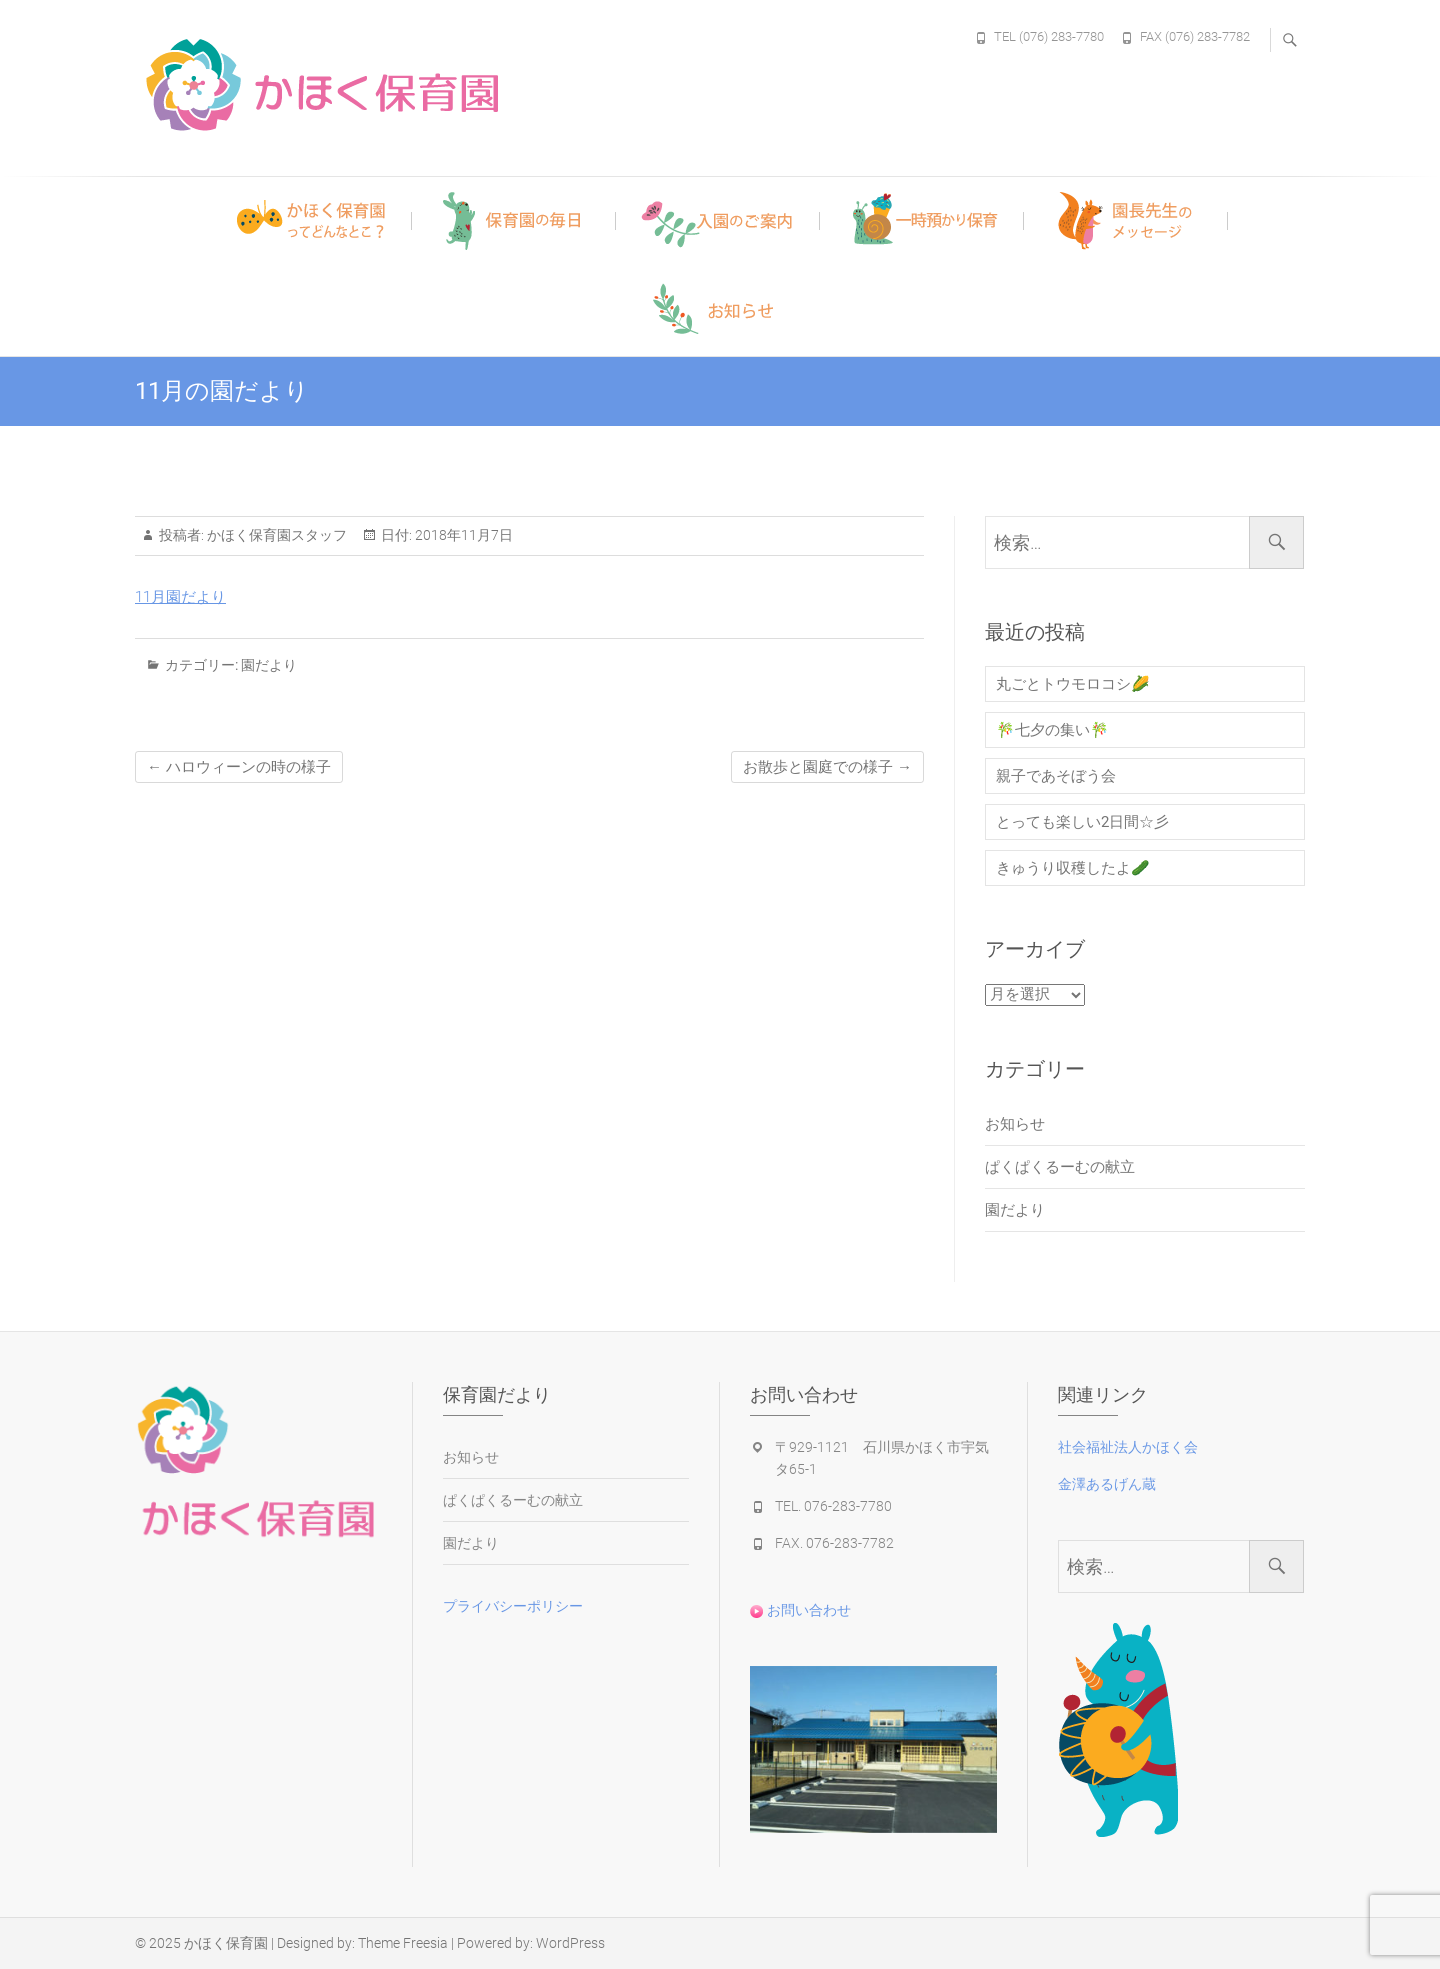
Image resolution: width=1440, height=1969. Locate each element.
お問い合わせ (800, 1610)
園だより (269, 665)
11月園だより (180, 597)
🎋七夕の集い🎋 (1052, 730)
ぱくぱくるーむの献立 (1060, 1167)
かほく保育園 (226, 1943)
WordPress (570, 1943)
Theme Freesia (403, 1943)
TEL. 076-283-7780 (833, 1506)
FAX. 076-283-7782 (834, 1543)
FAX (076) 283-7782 (1195, 36)
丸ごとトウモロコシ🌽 (1073, 684)
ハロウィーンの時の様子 (239, 767)
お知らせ (1015, 1124)
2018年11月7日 (462, 535)
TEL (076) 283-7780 (1049, 36)
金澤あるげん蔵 (1107, 1484)
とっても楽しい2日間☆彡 (1082, 822)
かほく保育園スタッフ (275, 535)
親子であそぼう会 (1056, 776)
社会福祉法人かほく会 (1128, 1447)
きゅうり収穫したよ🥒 (1073, 868)
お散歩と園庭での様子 (827, 767)
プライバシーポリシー (513, 1606)
